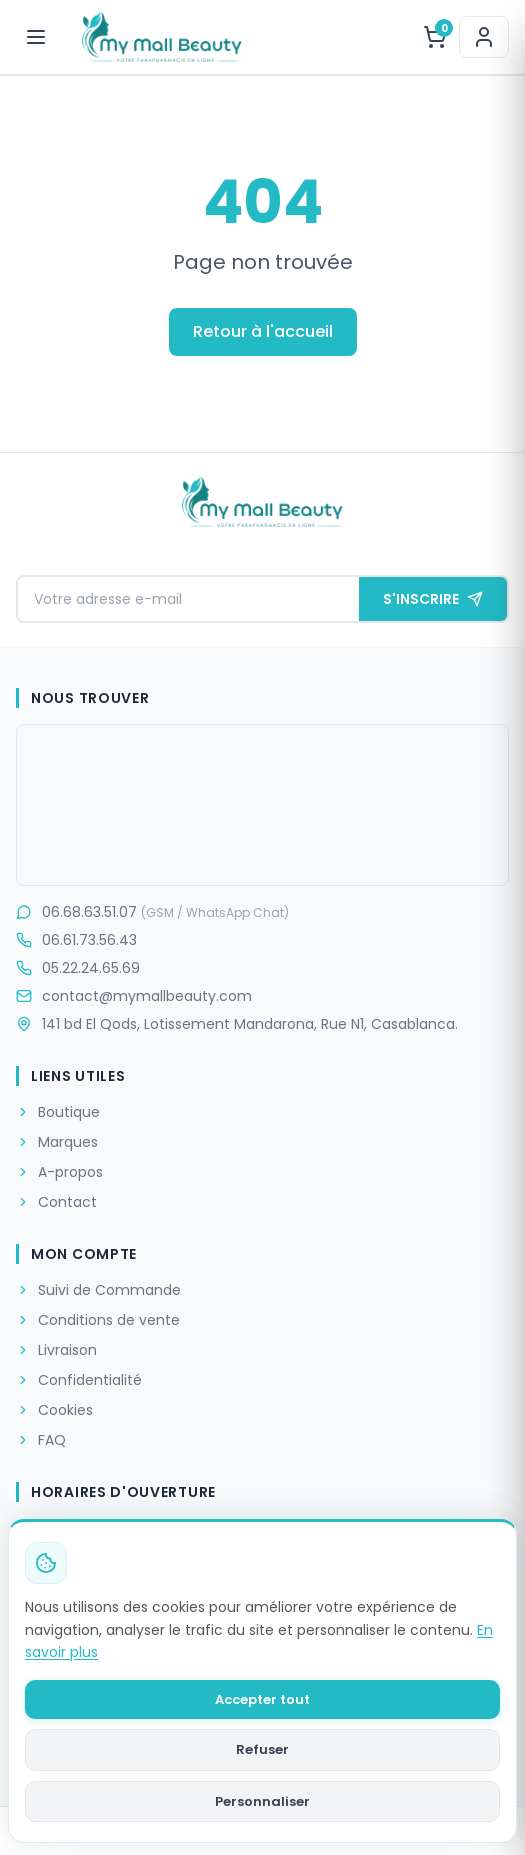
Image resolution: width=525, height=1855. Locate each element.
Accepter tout (262, 1699)
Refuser (262, 1749)
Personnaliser (262, 1801)
